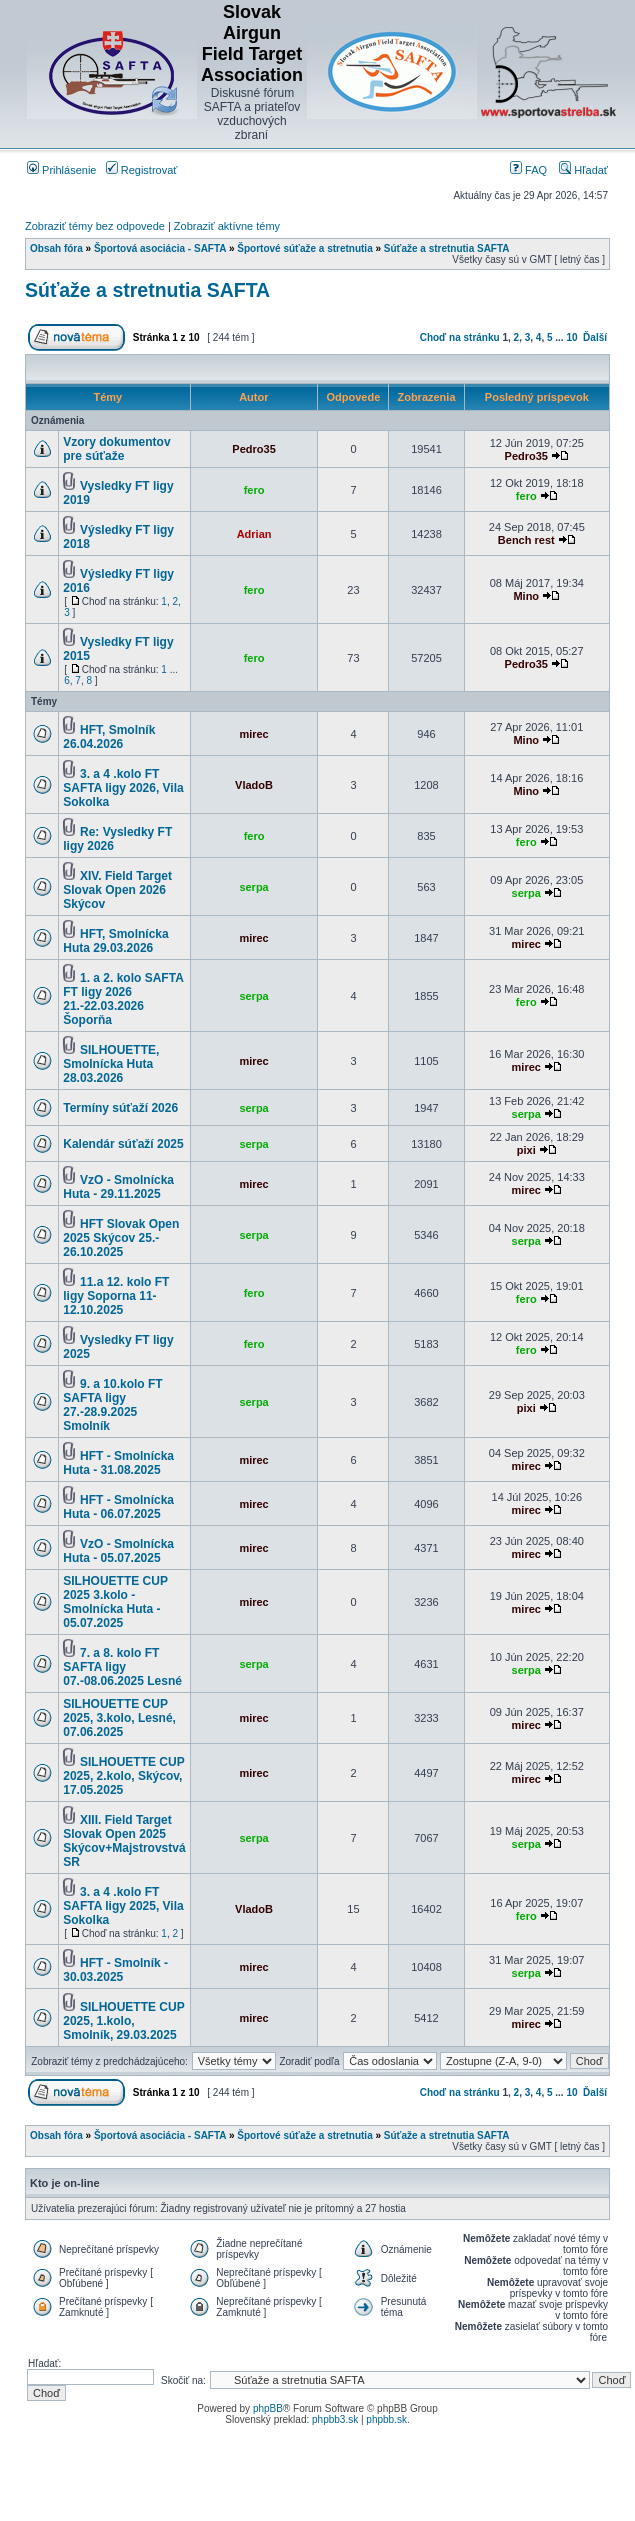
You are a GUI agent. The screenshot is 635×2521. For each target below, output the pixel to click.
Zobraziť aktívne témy (227, 226)
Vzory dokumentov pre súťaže (116, 449)
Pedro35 (253, 449)
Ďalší (595, 337)
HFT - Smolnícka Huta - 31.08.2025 (118, 1463)
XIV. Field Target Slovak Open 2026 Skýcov (117, 890)
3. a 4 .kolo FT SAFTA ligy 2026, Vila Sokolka (123, 788)
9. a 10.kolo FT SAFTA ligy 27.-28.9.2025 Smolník (112, 1405)
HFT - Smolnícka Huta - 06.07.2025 (118, 1507)
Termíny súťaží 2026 (120, 1108)
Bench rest (526, 540)
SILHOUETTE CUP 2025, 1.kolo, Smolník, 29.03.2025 (123, 2021)
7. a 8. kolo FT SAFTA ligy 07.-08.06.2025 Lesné (122, 1667)
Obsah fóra (56, 248)
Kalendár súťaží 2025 (123, 1144)
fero (254, 490)
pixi (526, 1150)
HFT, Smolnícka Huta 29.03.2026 (115, 941)
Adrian (254, 534)
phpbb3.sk (335, 2419)
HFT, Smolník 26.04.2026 (109, 737)
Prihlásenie (61, 170)
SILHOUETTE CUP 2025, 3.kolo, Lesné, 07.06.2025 (119, 1718)
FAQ (528, 170)
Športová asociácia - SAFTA (160, 248)
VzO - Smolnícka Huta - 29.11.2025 (118, 1187)
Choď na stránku (460, 337)
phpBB (268, 2408)
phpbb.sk (386, 2419)
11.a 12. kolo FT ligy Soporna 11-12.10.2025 (116, 1296)
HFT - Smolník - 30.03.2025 (115, 1970)
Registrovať (142, 170)
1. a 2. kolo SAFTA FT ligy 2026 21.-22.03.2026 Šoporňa (123, 999)
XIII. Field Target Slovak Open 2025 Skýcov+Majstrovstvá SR (124, 1841)
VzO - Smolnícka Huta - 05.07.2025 (118, 1551)
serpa (253, 887)
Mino (526, 596)
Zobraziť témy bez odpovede (95, 226)
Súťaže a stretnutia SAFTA (447, 248)
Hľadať (583, 170)
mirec (253, 734)
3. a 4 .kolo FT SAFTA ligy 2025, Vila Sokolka (123, 1906)
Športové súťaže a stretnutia (304, 248)
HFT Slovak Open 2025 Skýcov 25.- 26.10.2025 (121, 1238)
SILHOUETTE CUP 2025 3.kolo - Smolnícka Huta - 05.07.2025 (115, 1602)
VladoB (254, 785)
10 (571, 337)
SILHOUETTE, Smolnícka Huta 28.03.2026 (111, 1064)
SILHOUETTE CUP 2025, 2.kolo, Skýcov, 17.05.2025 (123, 1776)
